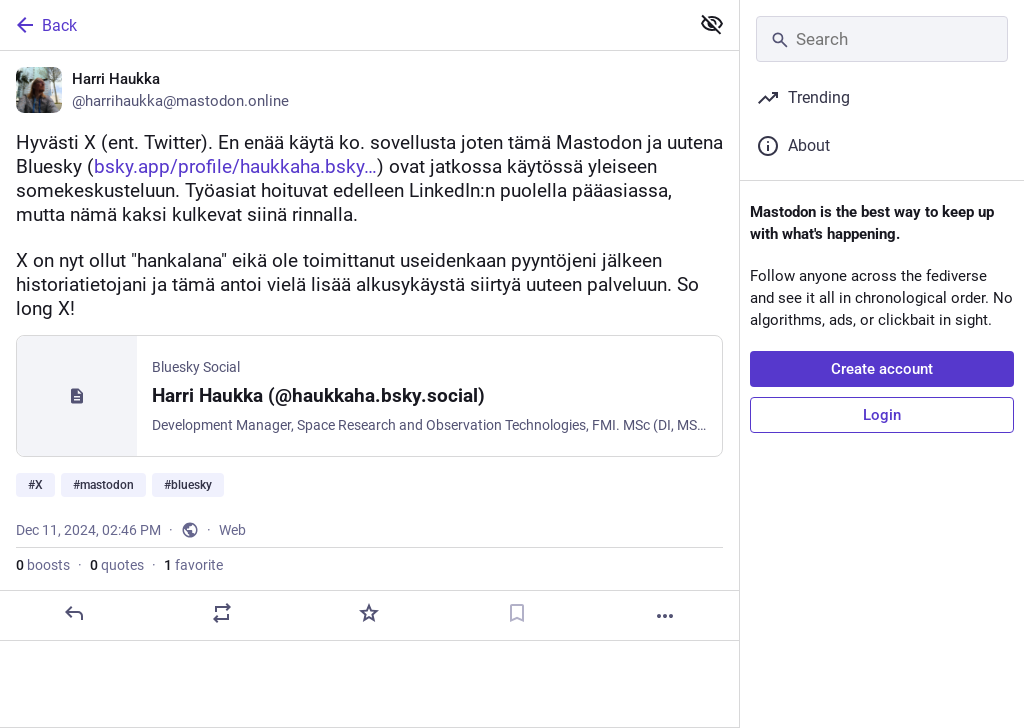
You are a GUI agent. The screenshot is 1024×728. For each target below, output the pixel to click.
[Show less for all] (712, 24)
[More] (665, 616)
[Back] (342, 25)
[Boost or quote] (222, 613)
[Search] (882, 39)
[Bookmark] (517, 613)
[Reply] (74, 613)
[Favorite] (369, 613)
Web (232, 530)
